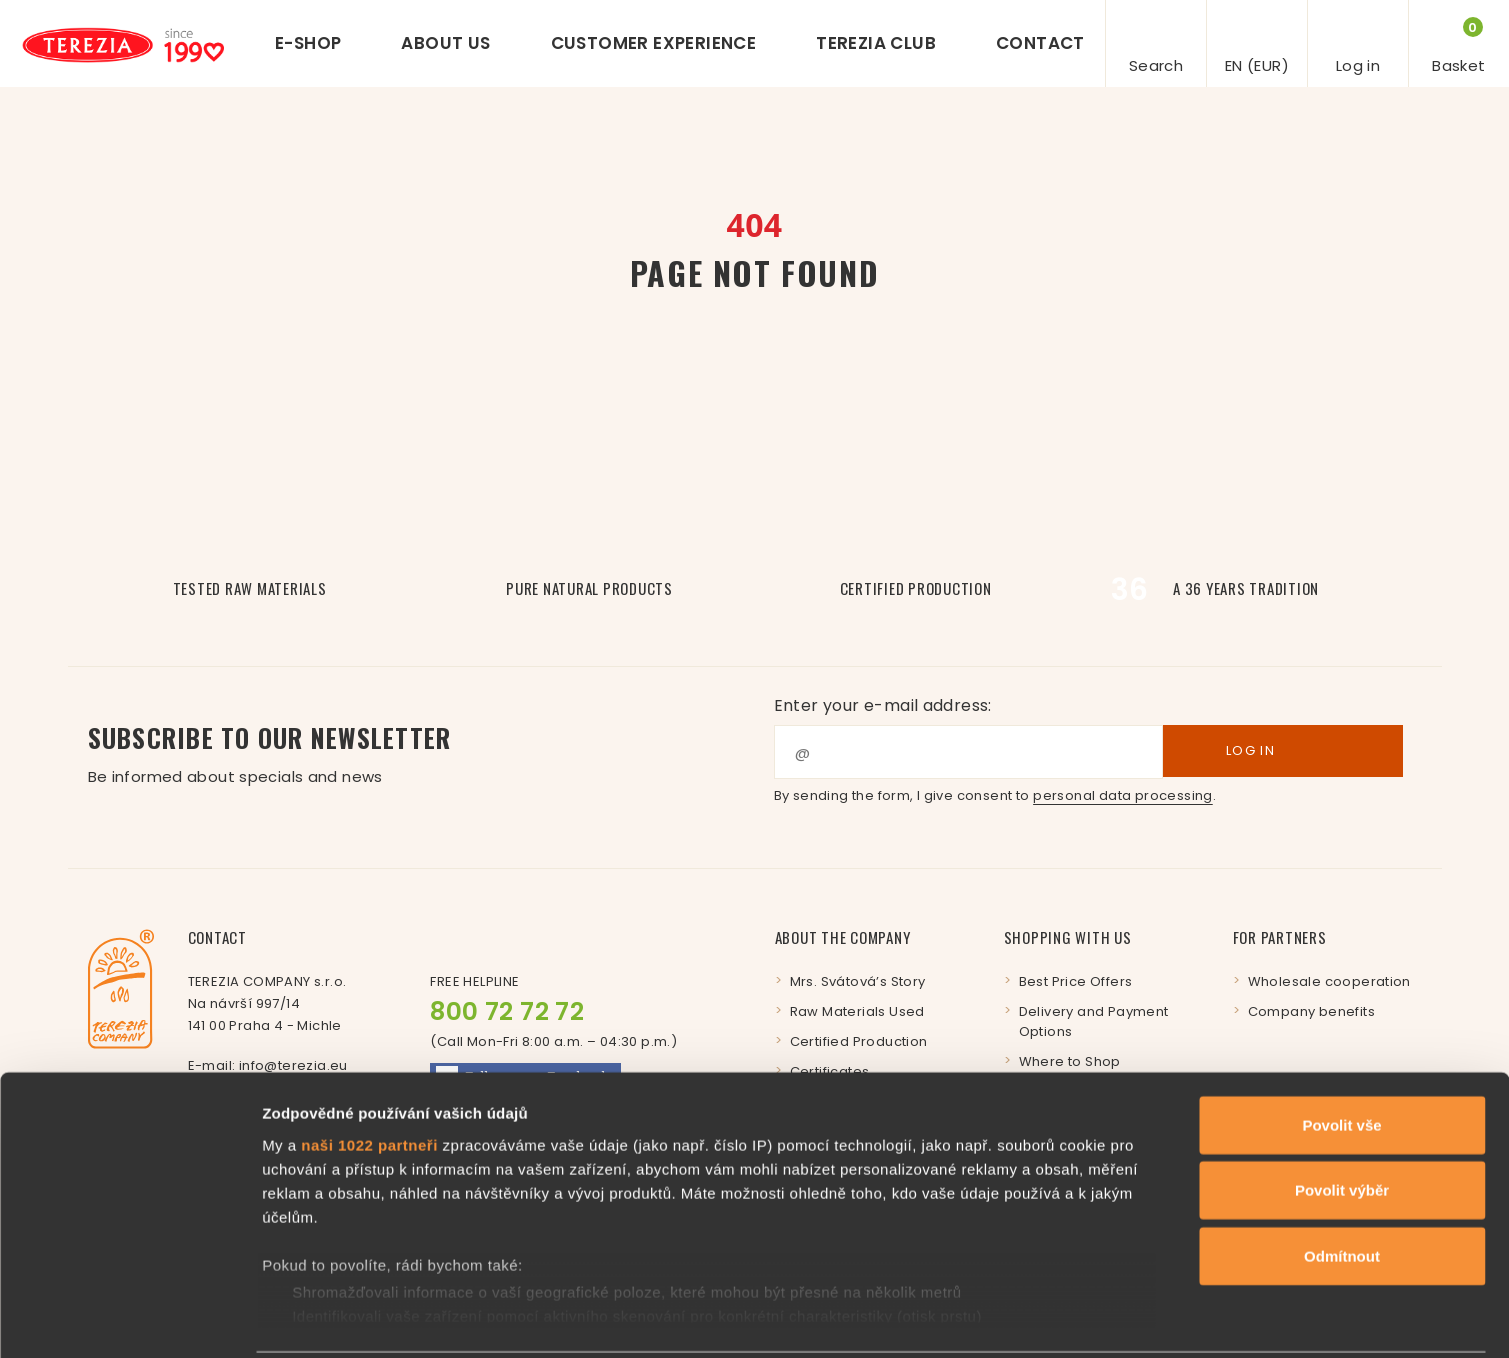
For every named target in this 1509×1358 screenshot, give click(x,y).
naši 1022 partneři (369, 1072)
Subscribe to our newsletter (421, 754)
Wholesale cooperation (1329, 981)
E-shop (308, 43)
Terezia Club (876, 43)
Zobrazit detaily (1057, 1318)
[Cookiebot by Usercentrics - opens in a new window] (129, 1319)
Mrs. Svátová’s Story (858, 981)
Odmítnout (1342, 1183)
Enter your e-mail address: (883, 705)
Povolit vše (1341, 1052)
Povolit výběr (1342, 1117)
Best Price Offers (1076, 981)
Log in (1282, 751)
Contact (1040, 43)
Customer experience (654, 43)
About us (445, 43)
